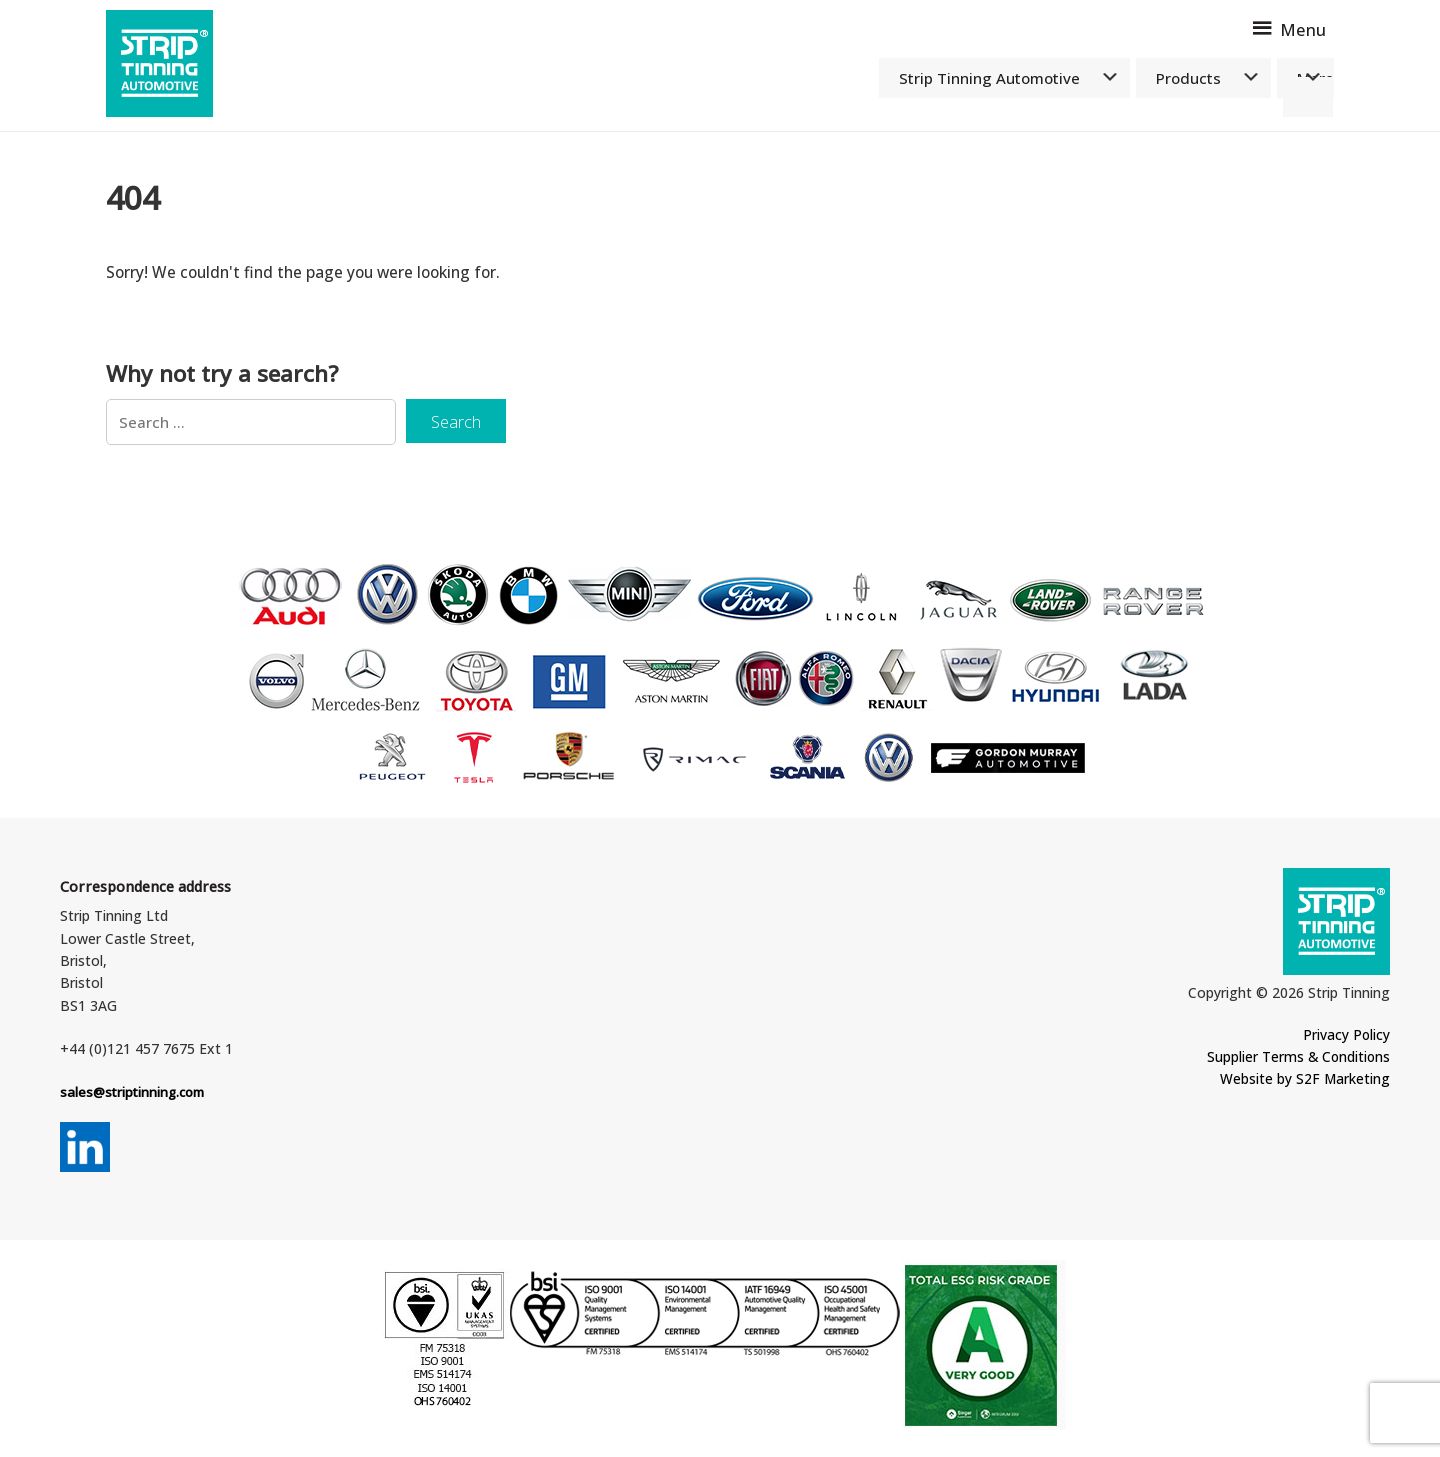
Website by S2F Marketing (1300, 1082)
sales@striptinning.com (136, 1095)
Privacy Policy (1343, 1038)
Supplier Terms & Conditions (1290, 1060)
